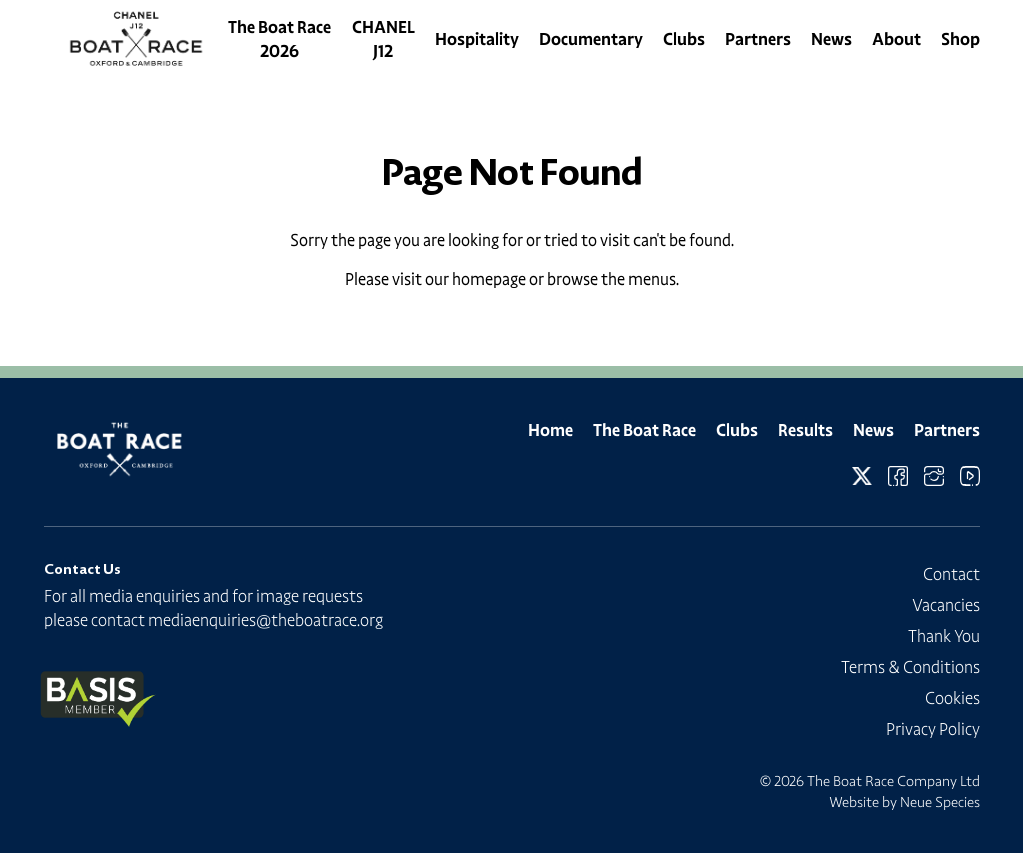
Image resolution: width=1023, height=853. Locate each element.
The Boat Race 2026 (279, 39)
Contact (951, 574)
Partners (758, 39)
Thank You (944, 636)
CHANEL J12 (383, 39)
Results (805, 430)
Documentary (591, 39)
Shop (960, 39)
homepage (489, 279)
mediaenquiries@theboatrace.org (265, 620)
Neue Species (940, 802)
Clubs (684, 39)
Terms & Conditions (910, 667)
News (831, 39)
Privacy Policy (933, 729)
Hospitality (477, 39)
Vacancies (946, 605)
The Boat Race (644, 430)
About (896, 39)
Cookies (952, 698)
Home (550, 430)
